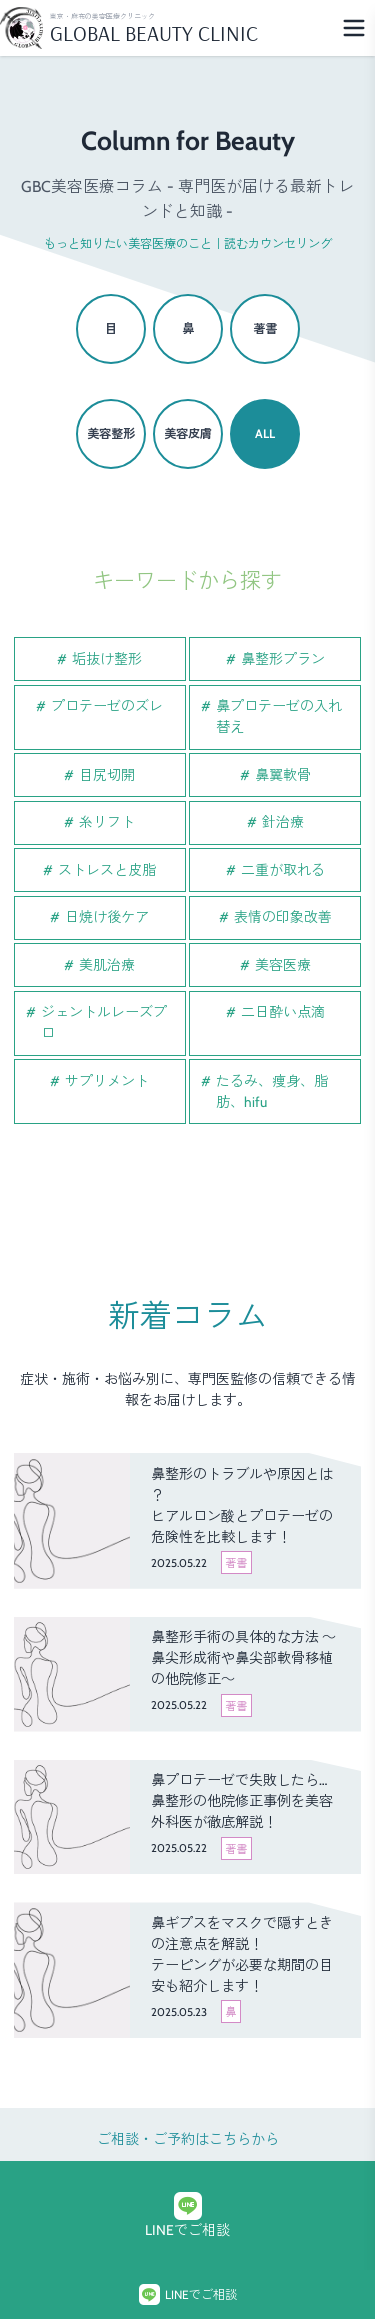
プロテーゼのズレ (107, 706)
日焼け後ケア (107, 917)
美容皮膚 (188, 433)
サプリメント (107, 1081)
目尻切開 (107, 775)
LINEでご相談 (187, 2215)
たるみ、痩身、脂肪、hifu (272, 1091)
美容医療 (283, 965)
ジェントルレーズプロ (104, 1022)
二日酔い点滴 (283, 1012)
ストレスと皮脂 (107, 870)
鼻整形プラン (283, 659)
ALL (265, 433)
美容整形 (111, 433)
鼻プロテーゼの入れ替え (279, 716)
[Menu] (354, 28)
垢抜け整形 (107, 659)
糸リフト (107, 822)
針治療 (283, 822)
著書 (265, 328)
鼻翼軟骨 (283, 775)
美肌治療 (107, 965)
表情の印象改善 (283, 917)
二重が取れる (283, 870)
